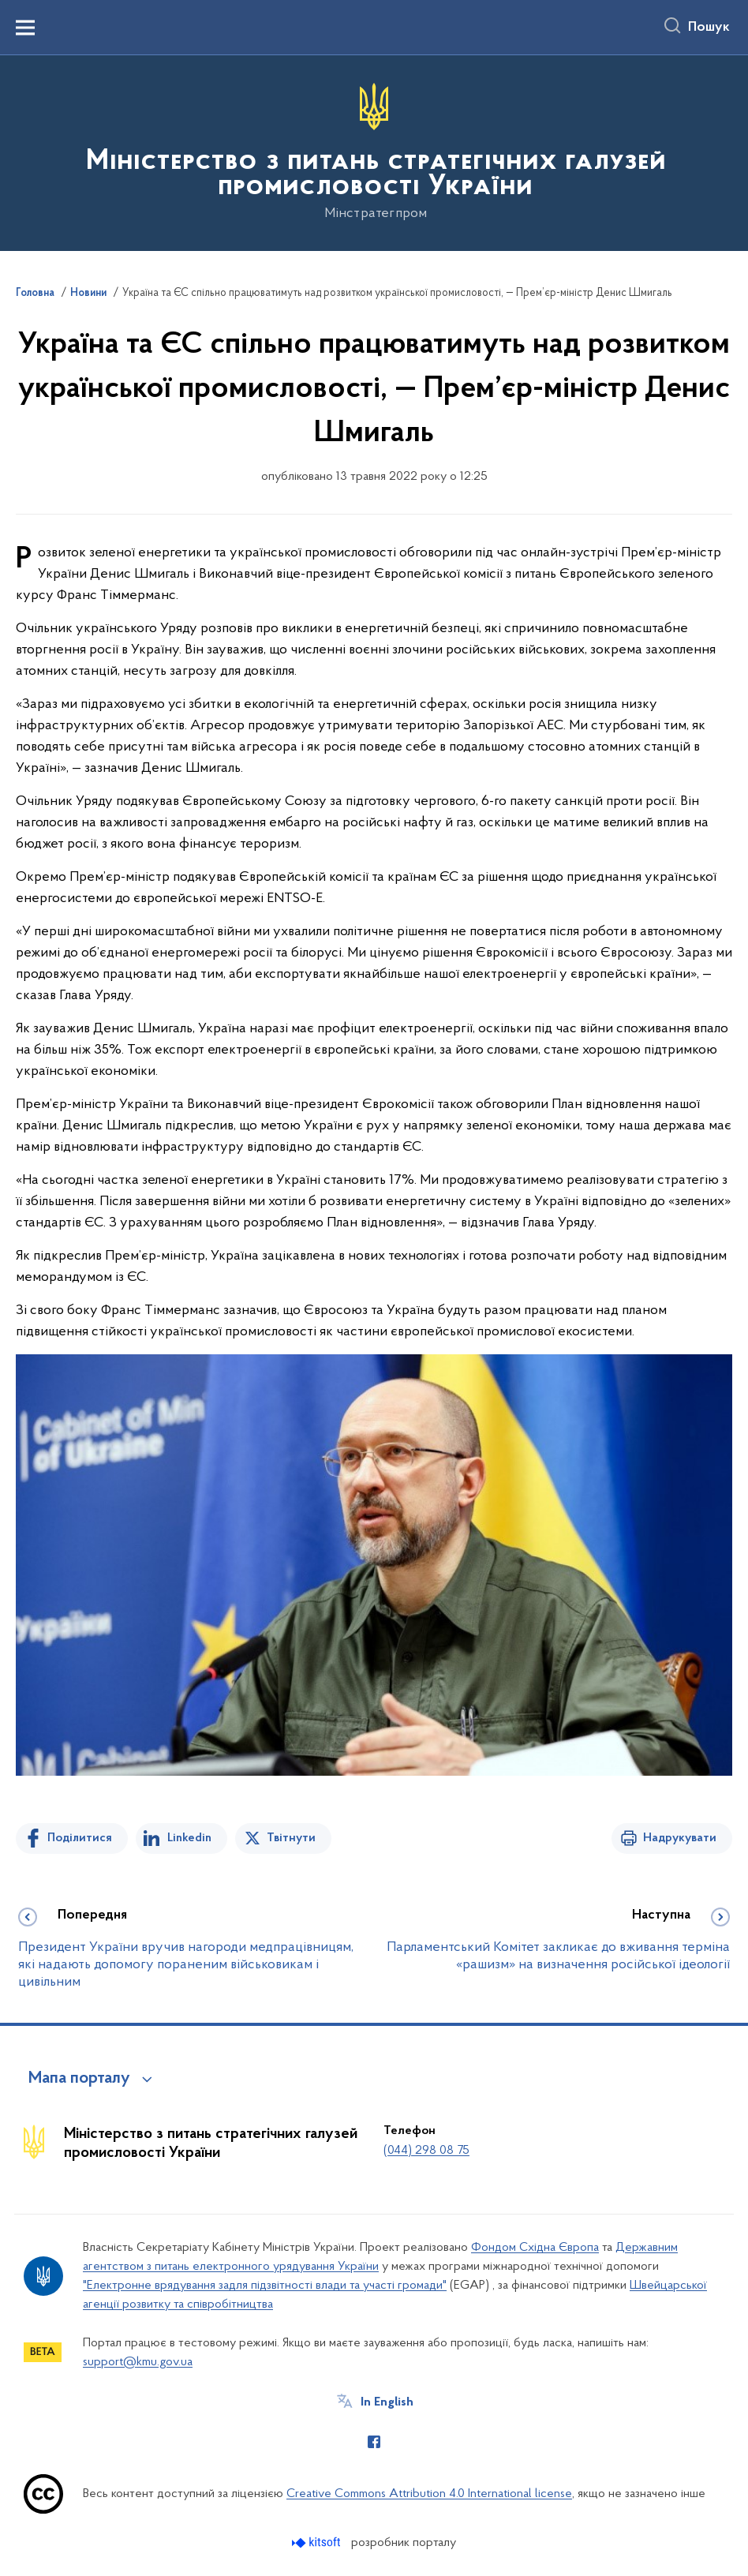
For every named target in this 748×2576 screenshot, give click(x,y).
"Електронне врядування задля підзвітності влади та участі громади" (265, 2285)
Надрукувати (679, 1838)
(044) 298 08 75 (426, 2150)
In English (387, 2402)
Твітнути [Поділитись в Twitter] (291, 1838)
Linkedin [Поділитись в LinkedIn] (189, 1838)
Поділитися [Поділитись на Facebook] (79, 1838)
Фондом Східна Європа (535, 2247)
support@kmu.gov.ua (138, 2362)
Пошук (709, 28)
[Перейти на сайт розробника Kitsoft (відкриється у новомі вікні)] (317, 2542)
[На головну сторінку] (374, 152)
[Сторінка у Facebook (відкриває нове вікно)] (374, 2441)
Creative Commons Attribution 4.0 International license (429, 2494)
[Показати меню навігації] (25, 28)
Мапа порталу (79, 2078)
